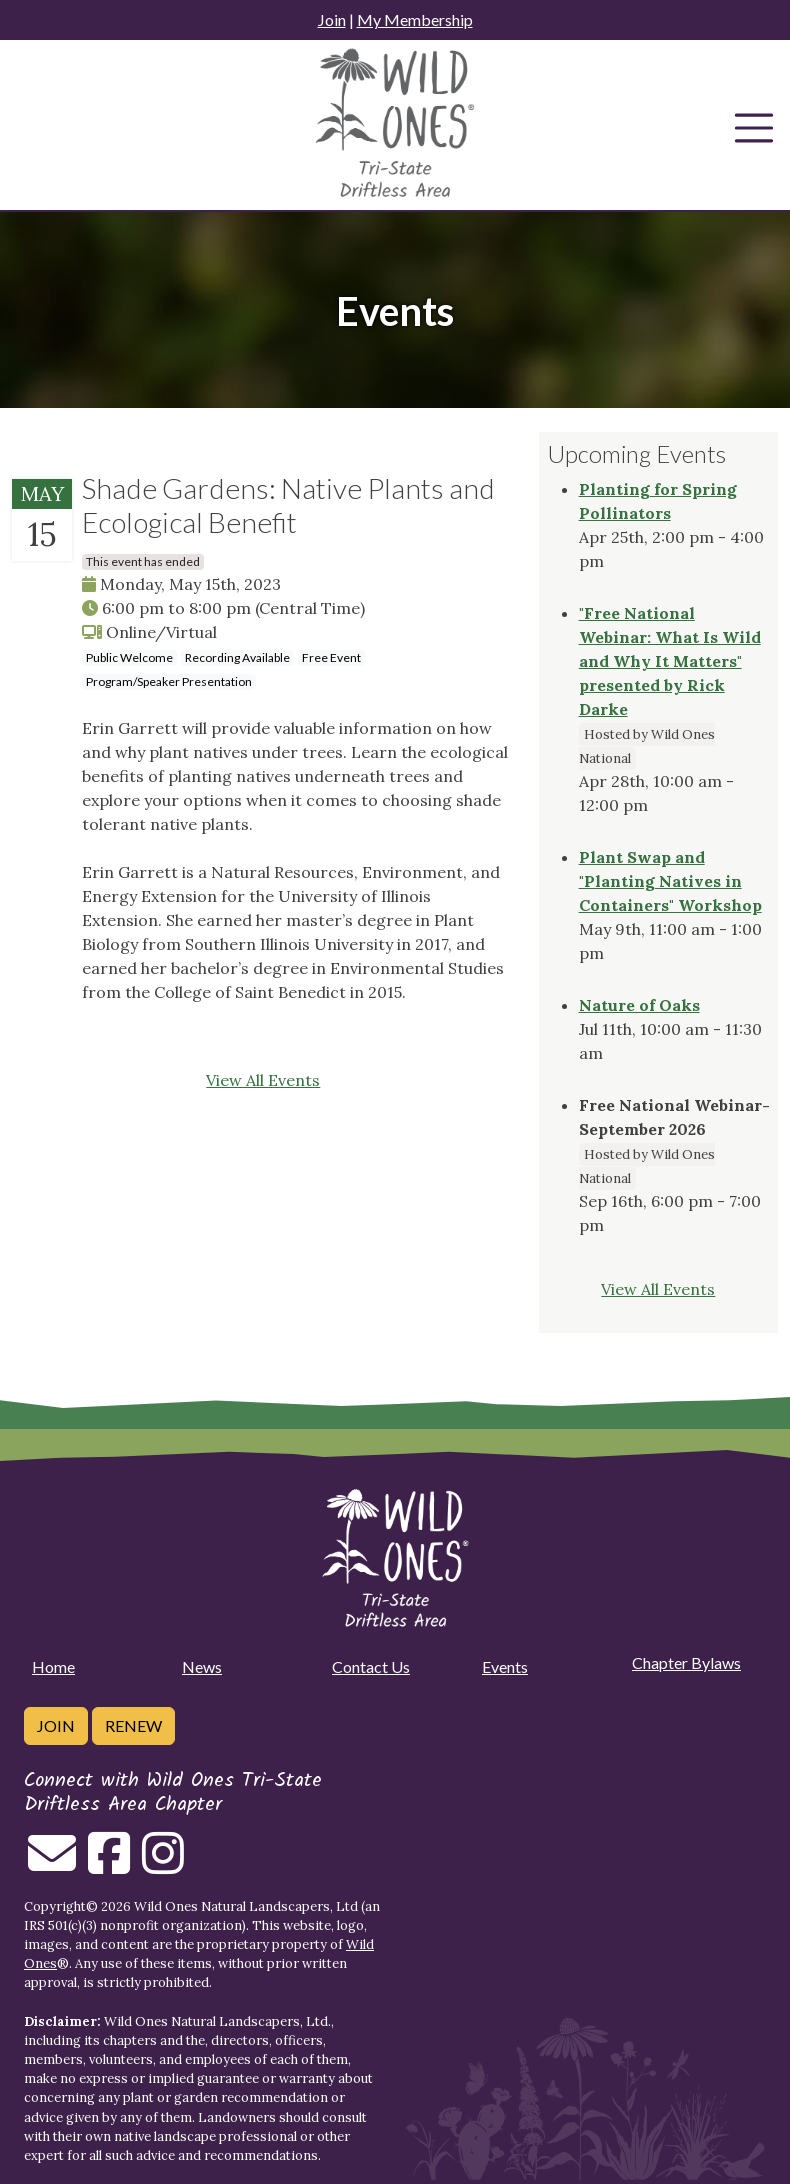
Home (53, 1666)
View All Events (263, 1080)
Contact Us (371, 1666)
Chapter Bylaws (686, 1662)
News (202, 1666)
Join (332, 19)
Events (505, 1666)
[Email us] (52, 1865)
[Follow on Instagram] (163, 1865)
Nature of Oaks (639, 1005)
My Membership (415, 19)
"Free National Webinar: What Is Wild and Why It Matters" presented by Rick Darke (670, 661)
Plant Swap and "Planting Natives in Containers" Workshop (670, 881)
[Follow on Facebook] (109, 1865)
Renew (133, 1725)
